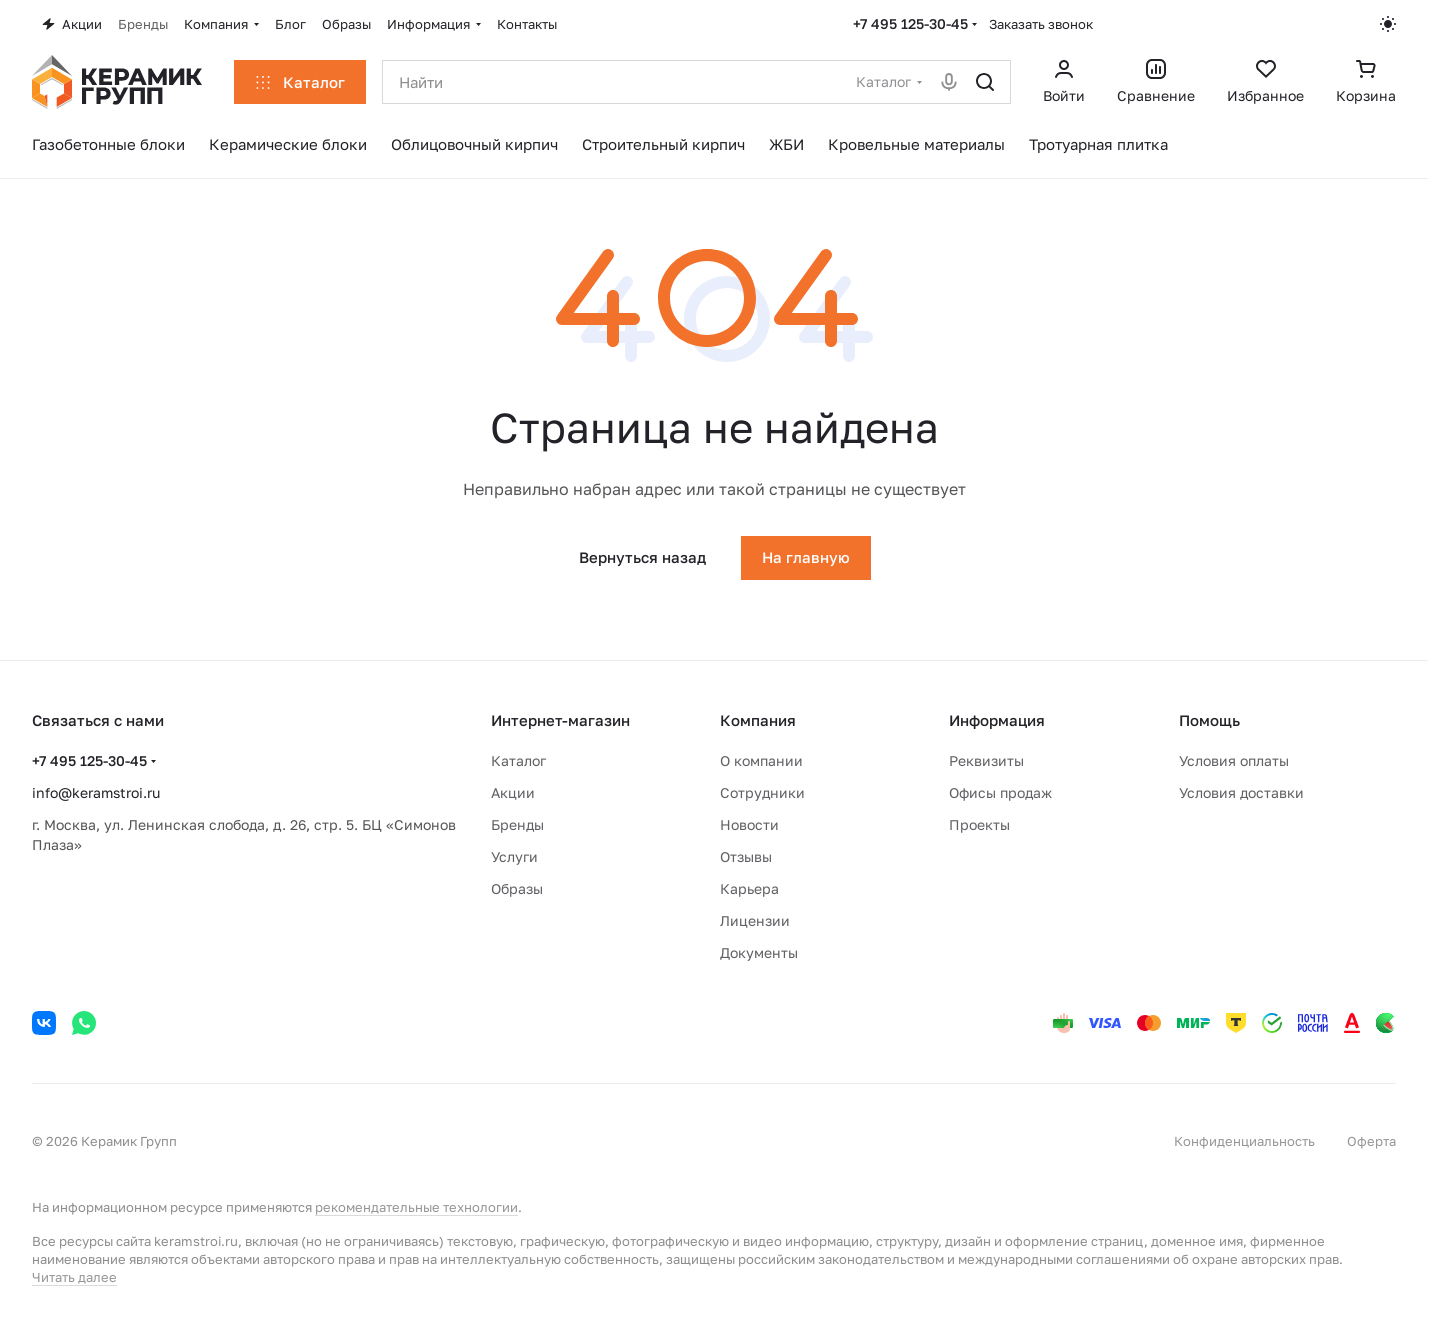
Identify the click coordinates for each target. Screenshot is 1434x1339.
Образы (517, 888)
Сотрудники (762, 792)
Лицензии (755, 920)
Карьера (749, 888)
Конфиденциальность (1244, 1141)
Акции (513, 792)
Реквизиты (986, 760)
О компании (761, 760)
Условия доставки (1241, 792)
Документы (759, 952)
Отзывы (746, 856)
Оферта (1371, 1141)
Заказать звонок (1041, 24)
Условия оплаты (1234, 760)
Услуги (514, 856)
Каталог (518, 760)
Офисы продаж (1000, 792)
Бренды (517, 824)
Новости (749, 824)
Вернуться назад (642, 557)
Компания (758, 720)
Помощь (1209, 720)
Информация (997, 720)
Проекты (979, 824)
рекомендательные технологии (416, 1207)
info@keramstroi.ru (96, 792)
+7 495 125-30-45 (910, 23)
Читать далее (74, 1277)
